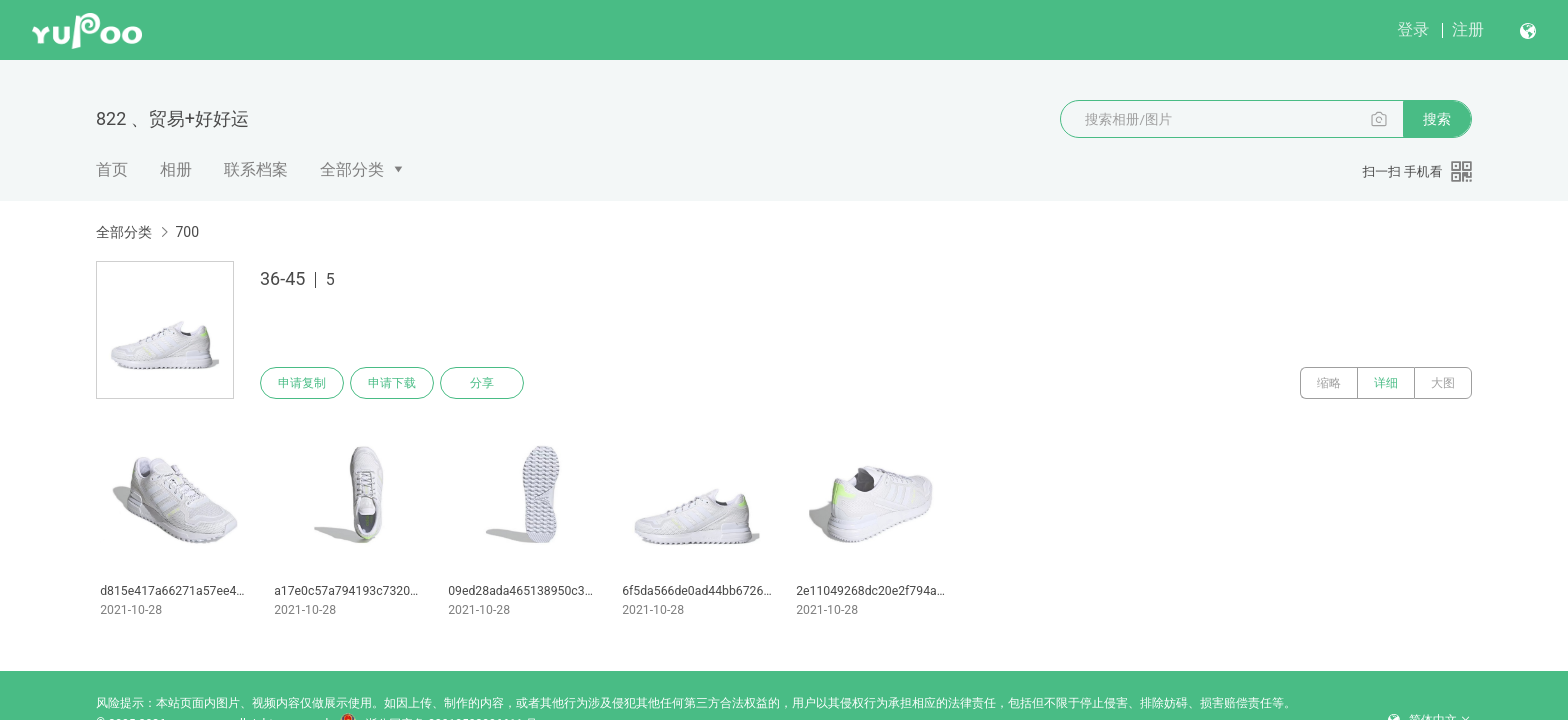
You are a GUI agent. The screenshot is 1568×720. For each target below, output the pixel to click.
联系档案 (256, 169)
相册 (176, 169)
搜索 (1437, 119)
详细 (1386, 383)
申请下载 (392, 383)
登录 (1413, 29)
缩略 (1329, 383)
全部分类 (352, 169)
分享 (482, 383)
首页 (112, 169)
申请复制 (302, 383)
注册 (1468, 29)
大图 (1443, 383)
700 (187, 232)
